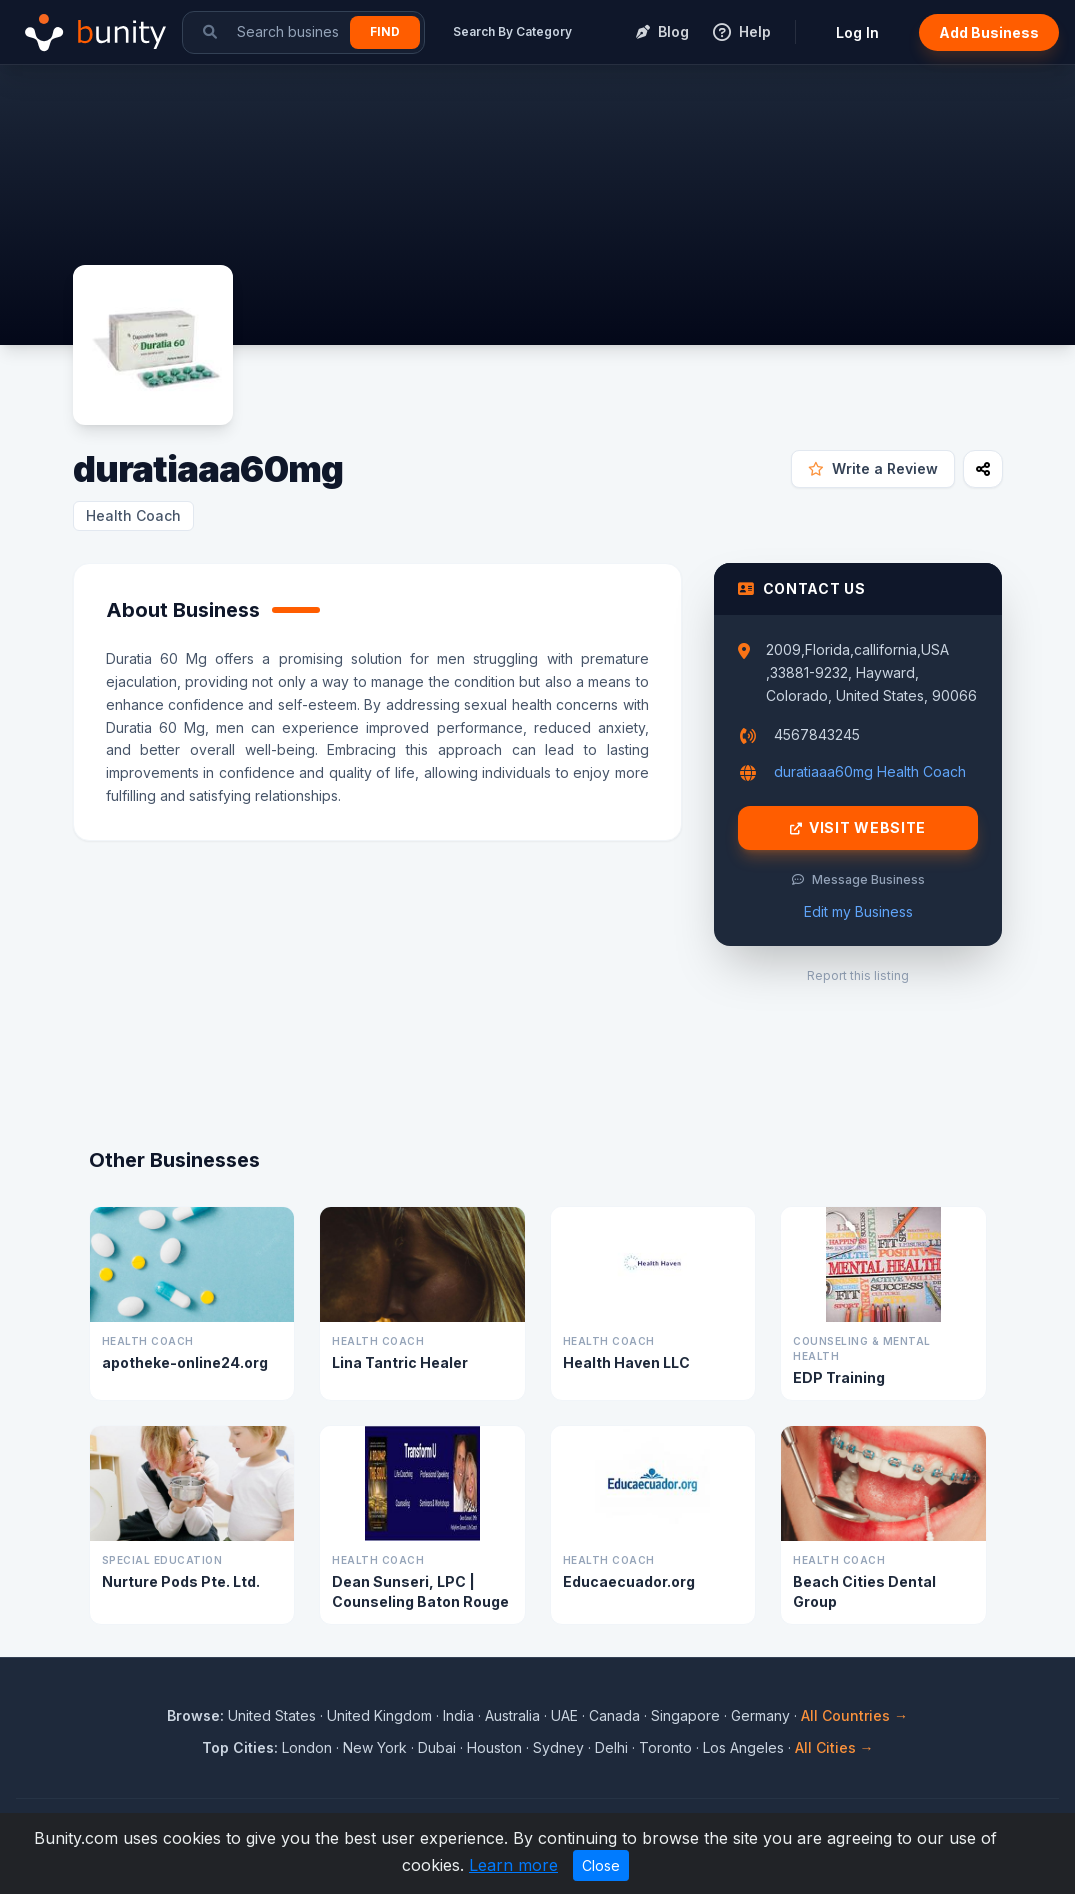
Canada (614, 1715)
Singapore (685, 1715)
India (458, 1715)
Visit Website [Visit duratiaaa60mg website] (858, 828)
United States (272, 1715)
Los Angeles (743, 1747)
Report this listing (858, 975)
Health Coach (133, 515)
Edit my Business (858, 911)
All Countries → (854, 1715)
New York (375, 1747)
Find (385, 31)
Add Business (989, 32)
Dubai (437, 1747)
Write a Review (873, 468)
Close (601, 1865)
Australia (512, 1715)
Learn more (513, 1865)
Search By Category (512, 31)
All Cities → (834, 1747)
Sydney (558, 1747)
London (307, 1747)
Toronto (665, 1747)
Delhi (611, 1747)
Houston (494, 1747)
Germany (760, 1715)
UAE (564, 1715)
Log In (857, 32)
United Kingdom (379, 1715)
